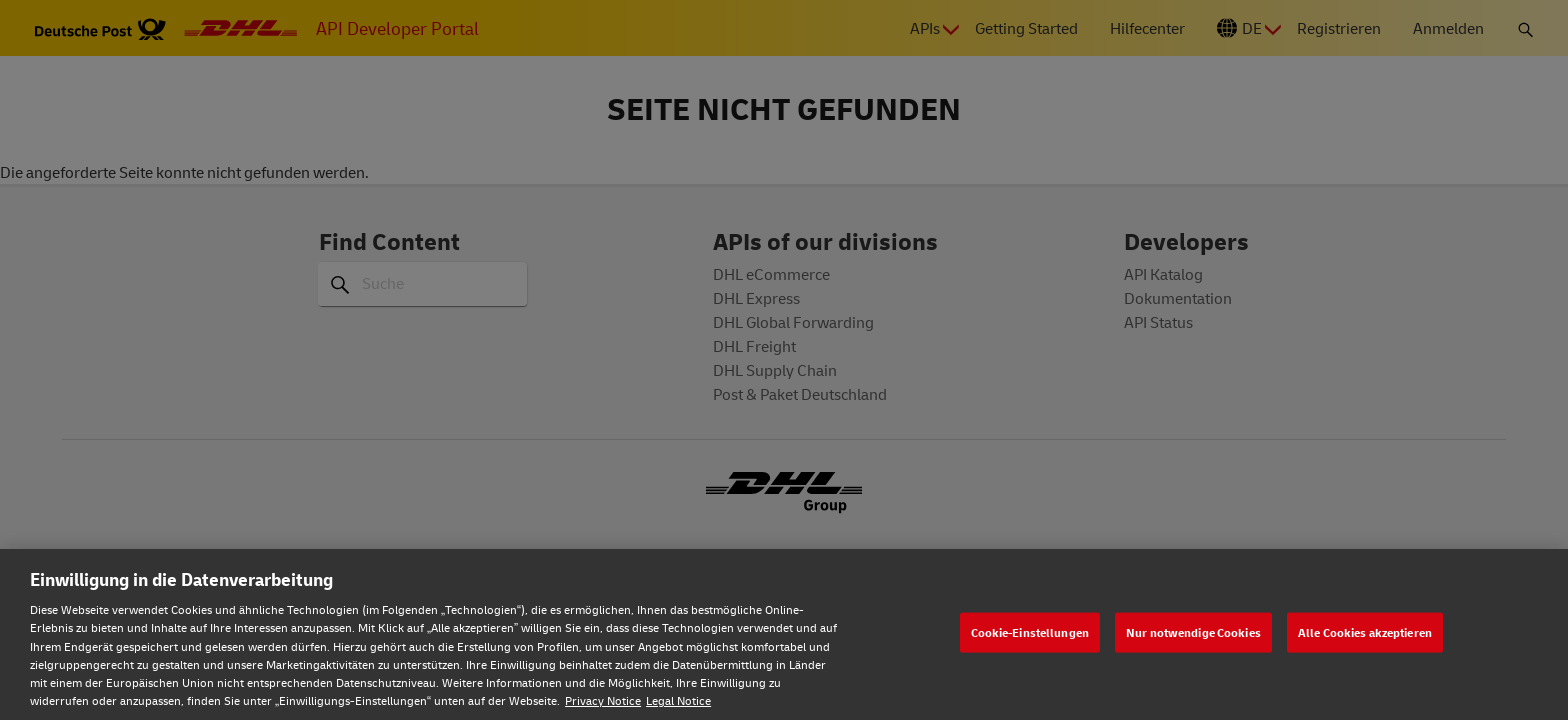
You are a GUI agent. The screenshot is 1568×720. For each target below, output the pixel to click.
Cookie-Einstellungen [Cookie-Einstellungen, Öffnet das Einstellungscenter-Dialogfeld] (1030, 631)
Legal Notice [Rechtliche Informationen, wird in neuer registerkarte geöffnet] (678, 700)
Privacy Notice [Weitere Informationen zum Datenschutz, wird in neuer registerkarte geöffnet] (603, 700)
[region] (784, 634)
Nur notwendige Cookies (1193, 631)
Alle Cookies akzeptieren (1365, 631)
